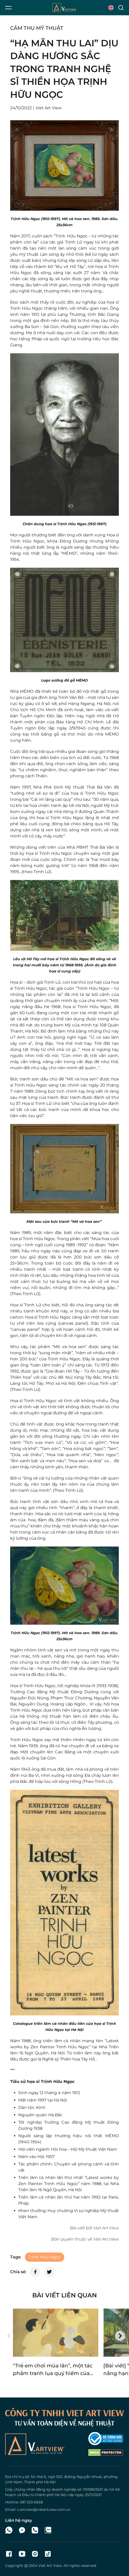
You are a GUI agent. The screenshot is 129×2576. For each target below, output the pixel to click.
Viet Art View (50, 2565)
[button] (9, 2336)
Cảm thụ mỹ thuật (36, 28)
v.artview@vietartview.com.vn (43, 2509)
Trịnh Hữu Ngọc (44, 2257)
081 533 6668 (31, 2502)
